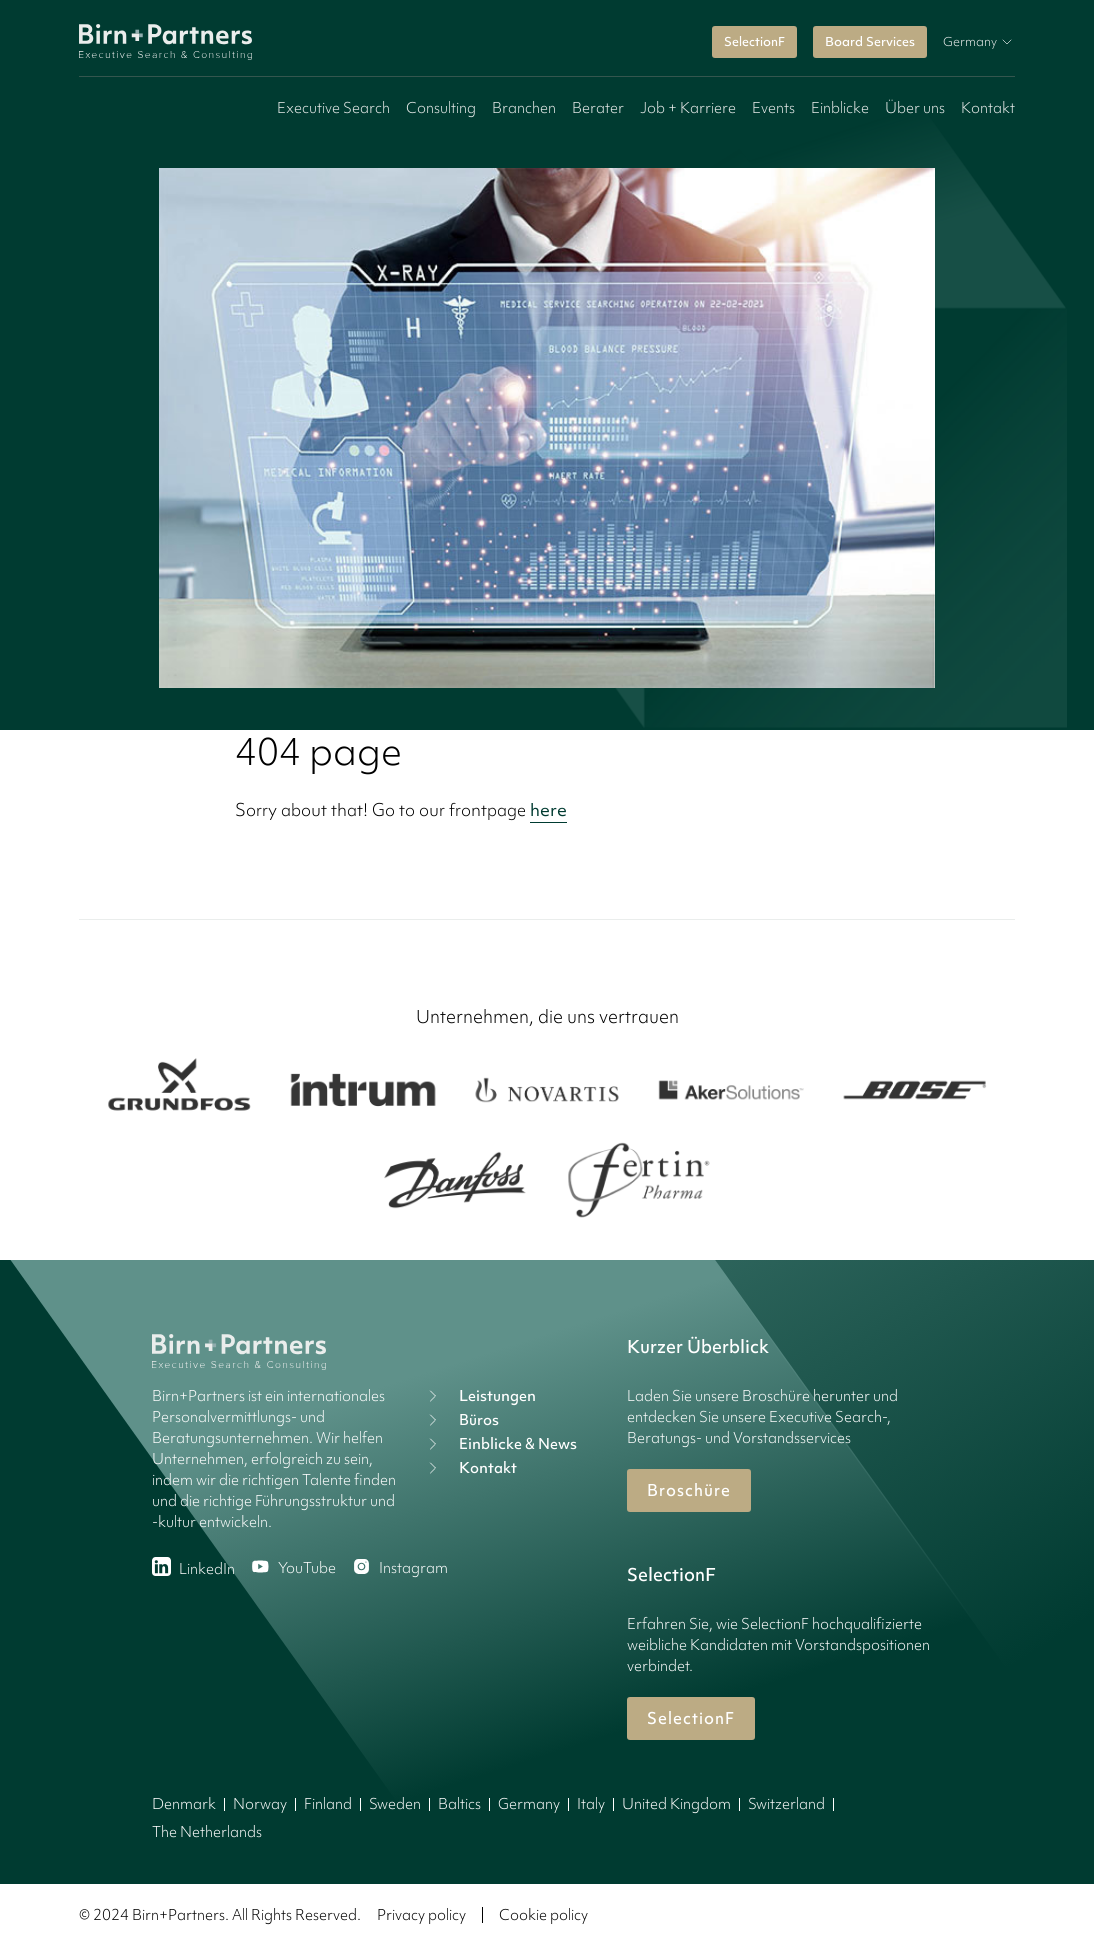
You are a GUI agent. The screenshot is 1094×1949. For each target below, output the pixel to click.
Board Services (870, 41)
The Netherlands (207, 1832)
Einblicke (840, 108)
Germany (529, 1804)
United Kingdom (676, 1804)
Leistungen (479, 1396)
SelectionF (754, 41)
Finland (328, 1804)
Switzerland (786, 1804)
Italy (591, 1804)
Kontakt (988, 108)
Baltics (459, 1804)
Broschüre (689, 1490)
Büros (461, 1420)
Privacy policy (421, 1915)
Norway (260, 1804)
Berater (598, 108)
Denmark (184, 1804)
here (548, 809)
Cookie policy (543, 1915)
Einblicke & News (500, 1444)
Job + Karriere (688, 108)
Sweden (395, 1804)
